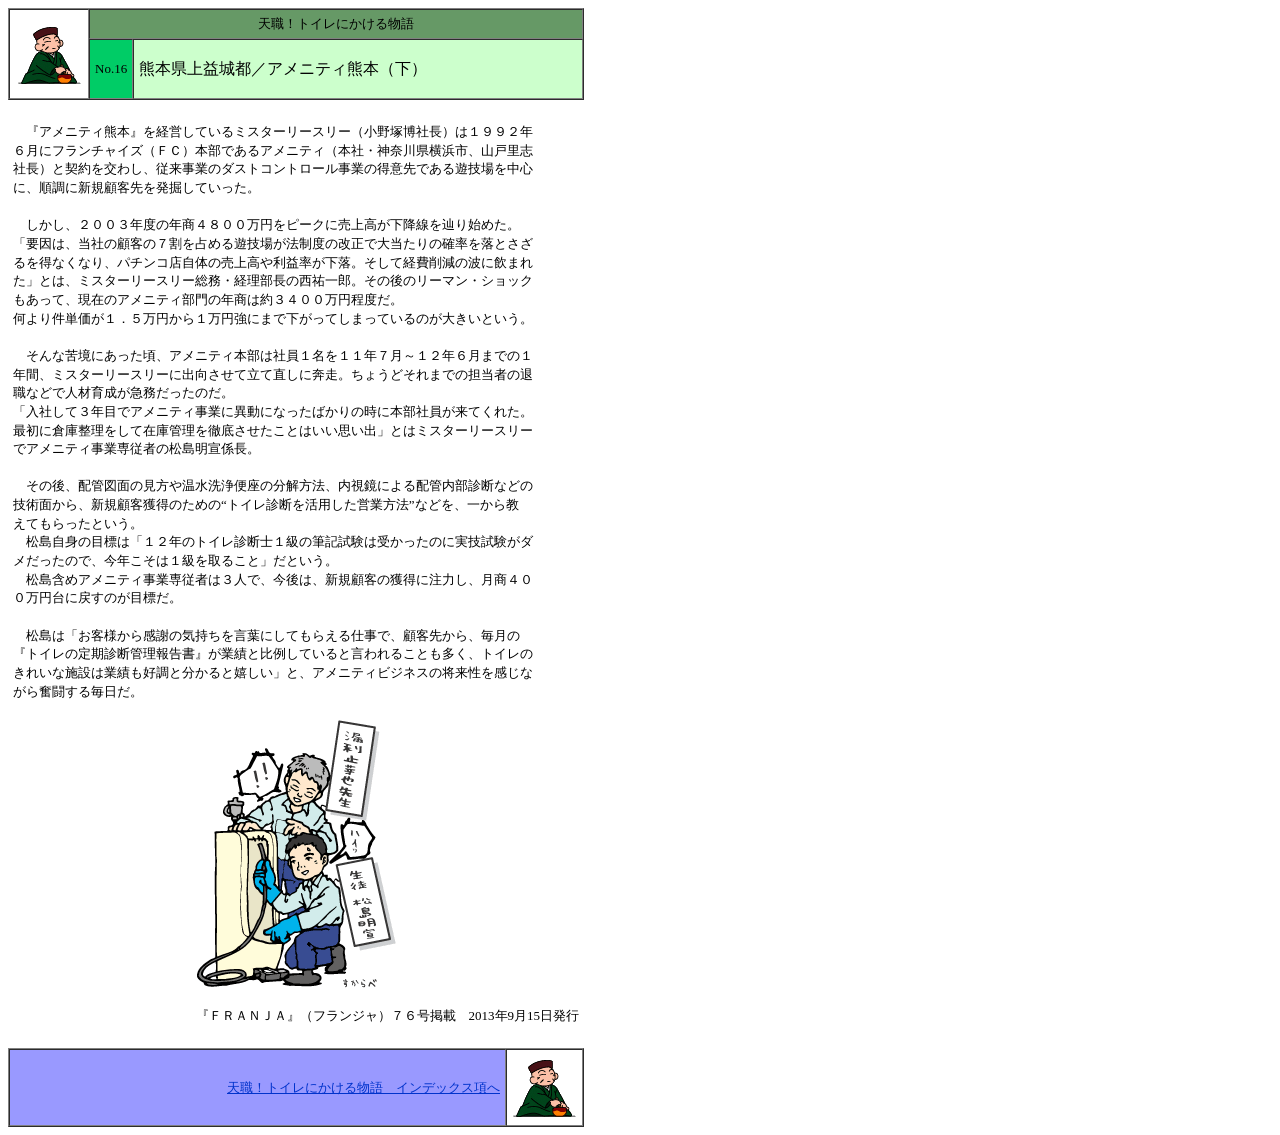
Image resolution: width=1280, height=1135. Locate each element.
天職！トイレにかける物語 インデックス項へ (363, 1087)
